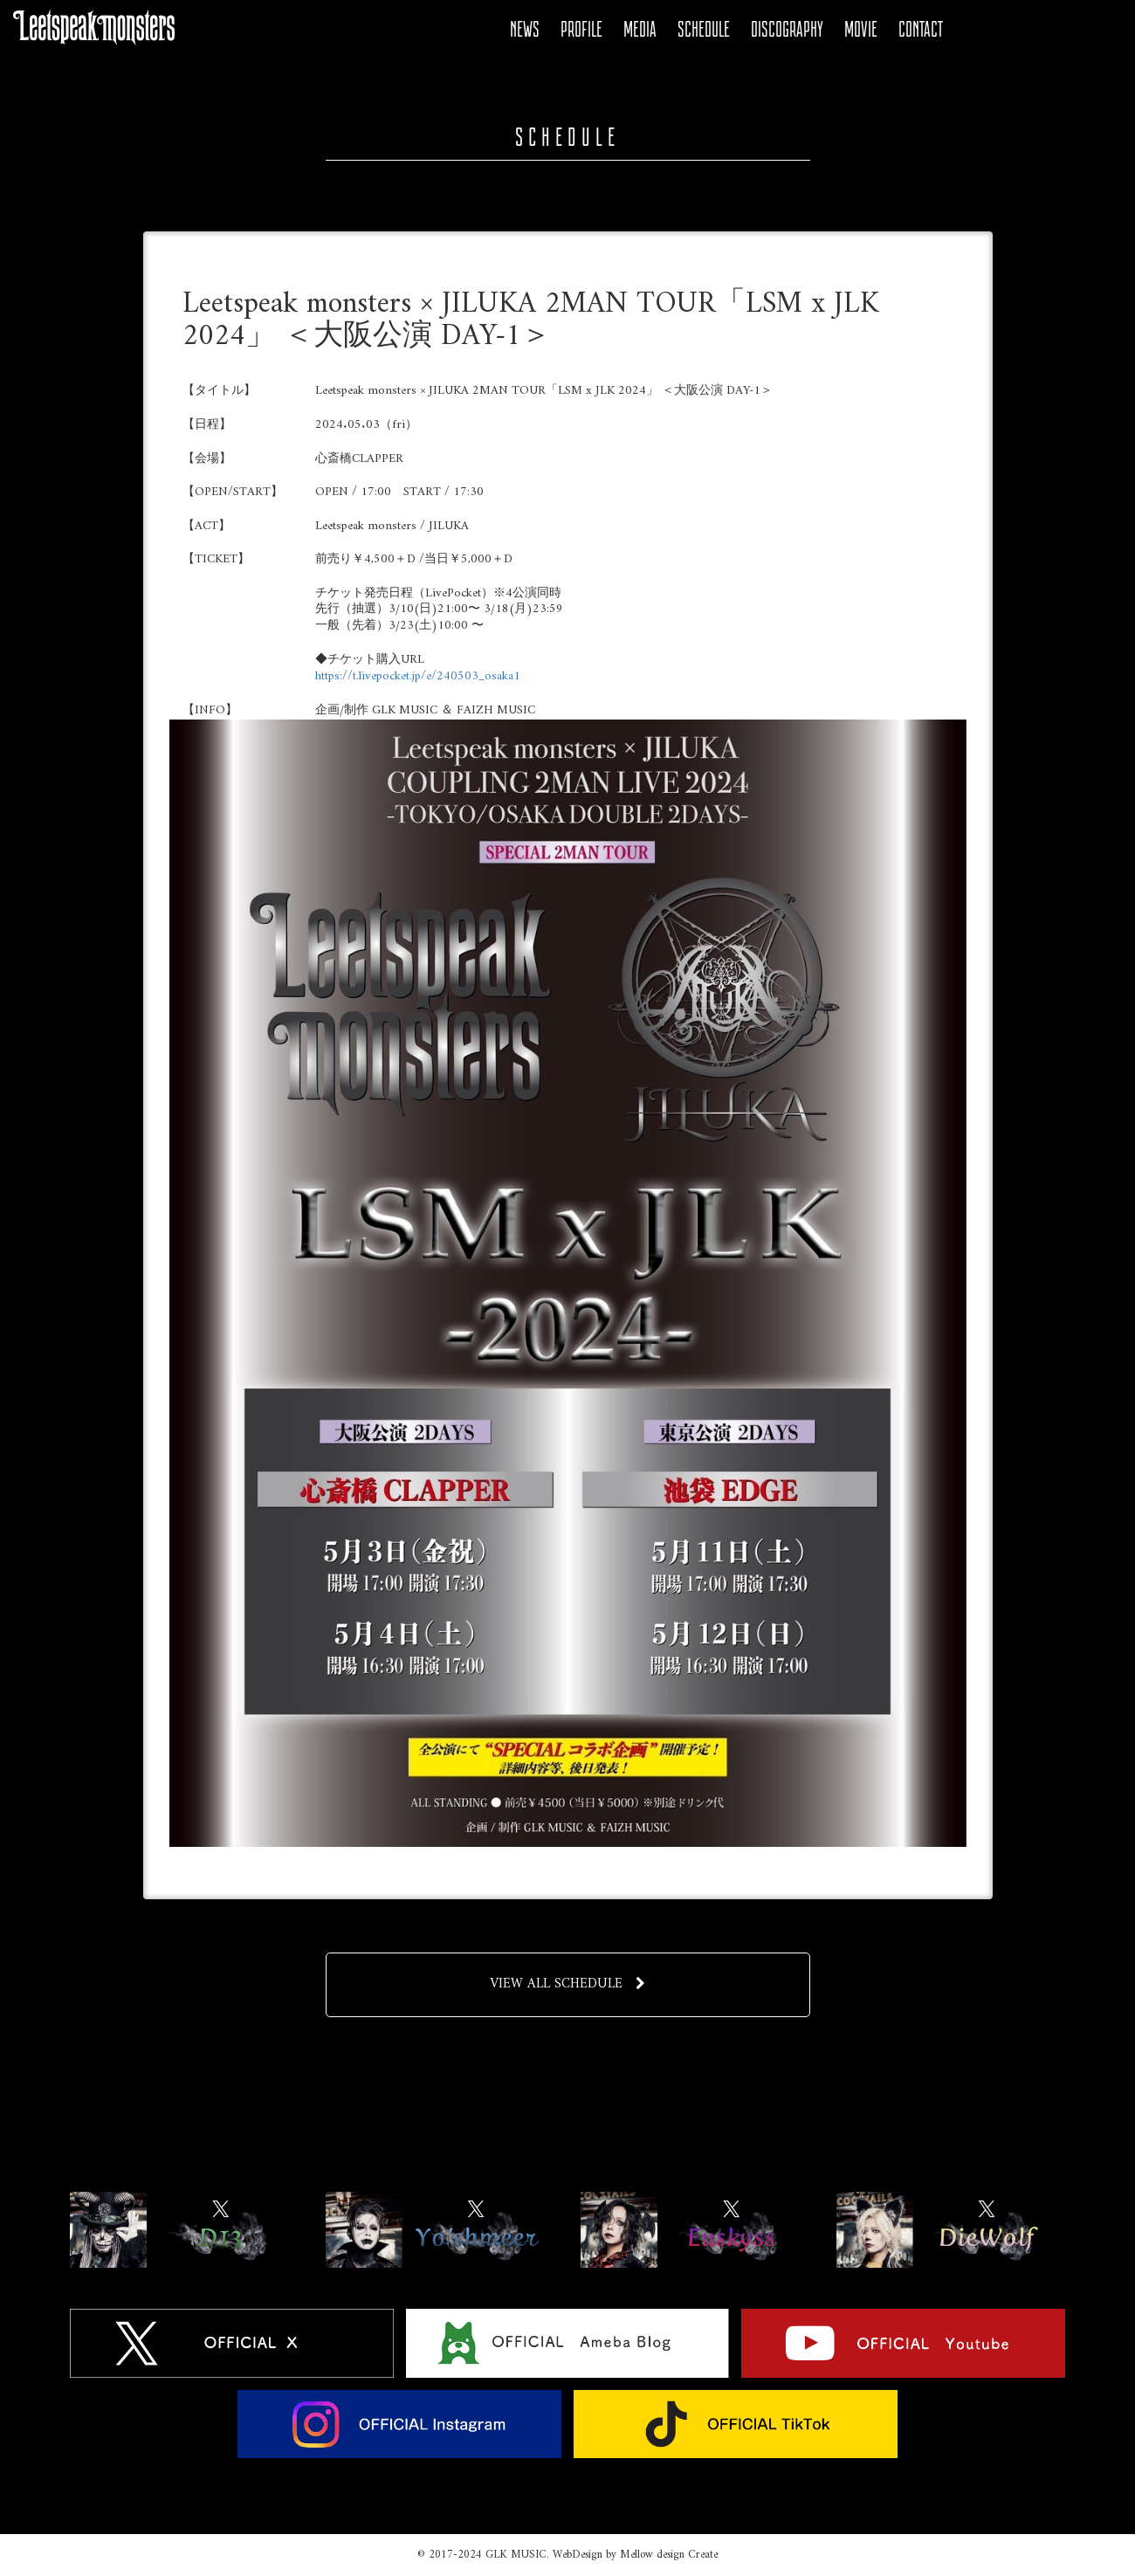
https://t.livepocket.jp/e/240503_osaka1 (417, 676)
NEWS (525, 29)
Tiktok (1096, 29)
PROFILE (581, 29)
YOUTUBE (1036, 29)
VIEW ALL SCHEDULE (568, 1984)
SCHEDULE (704, 29)
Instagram (1066, 29)
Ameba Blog (1007, 29)
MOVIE (860, 29)
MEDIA (640, 29)
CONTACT (920, 29)
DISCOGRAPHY (787, 29)
